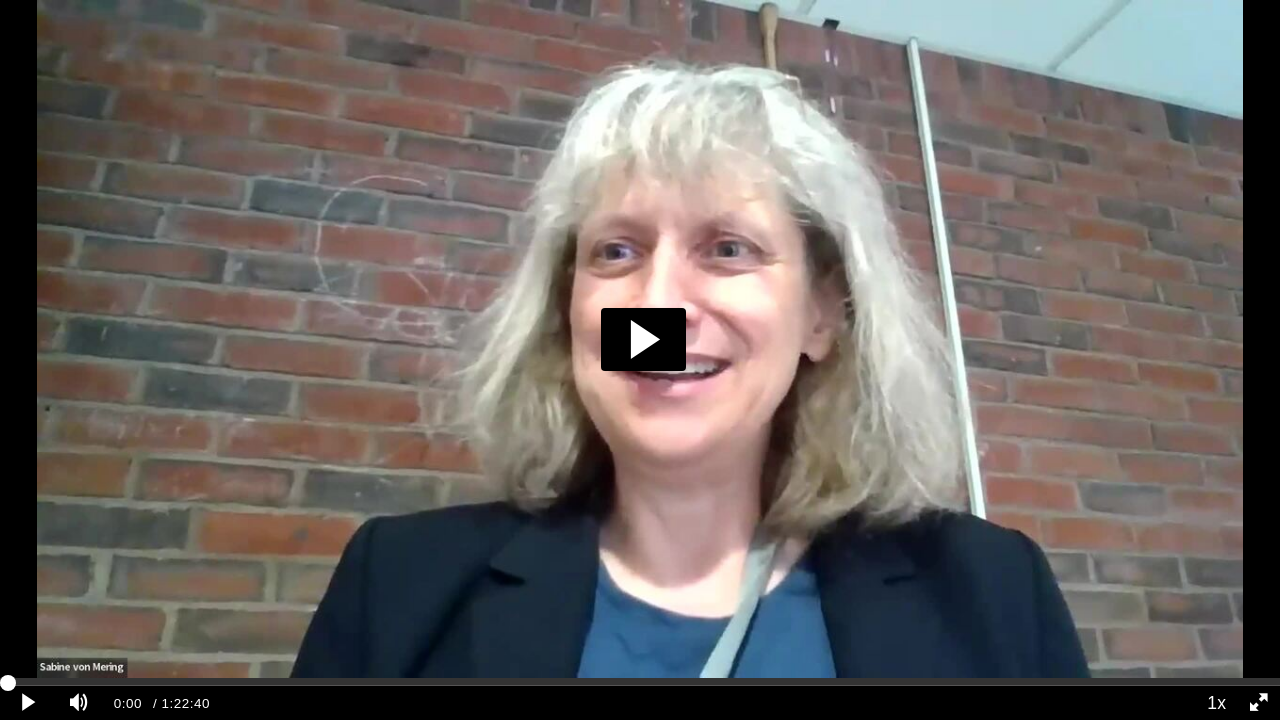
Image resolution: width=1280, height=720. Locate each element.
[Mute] (79, 703)
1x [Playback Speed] (1216, 703)
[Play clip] (29, 703)
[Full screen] (1259, 703)
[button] (643, 339)
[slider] (640, 682)
